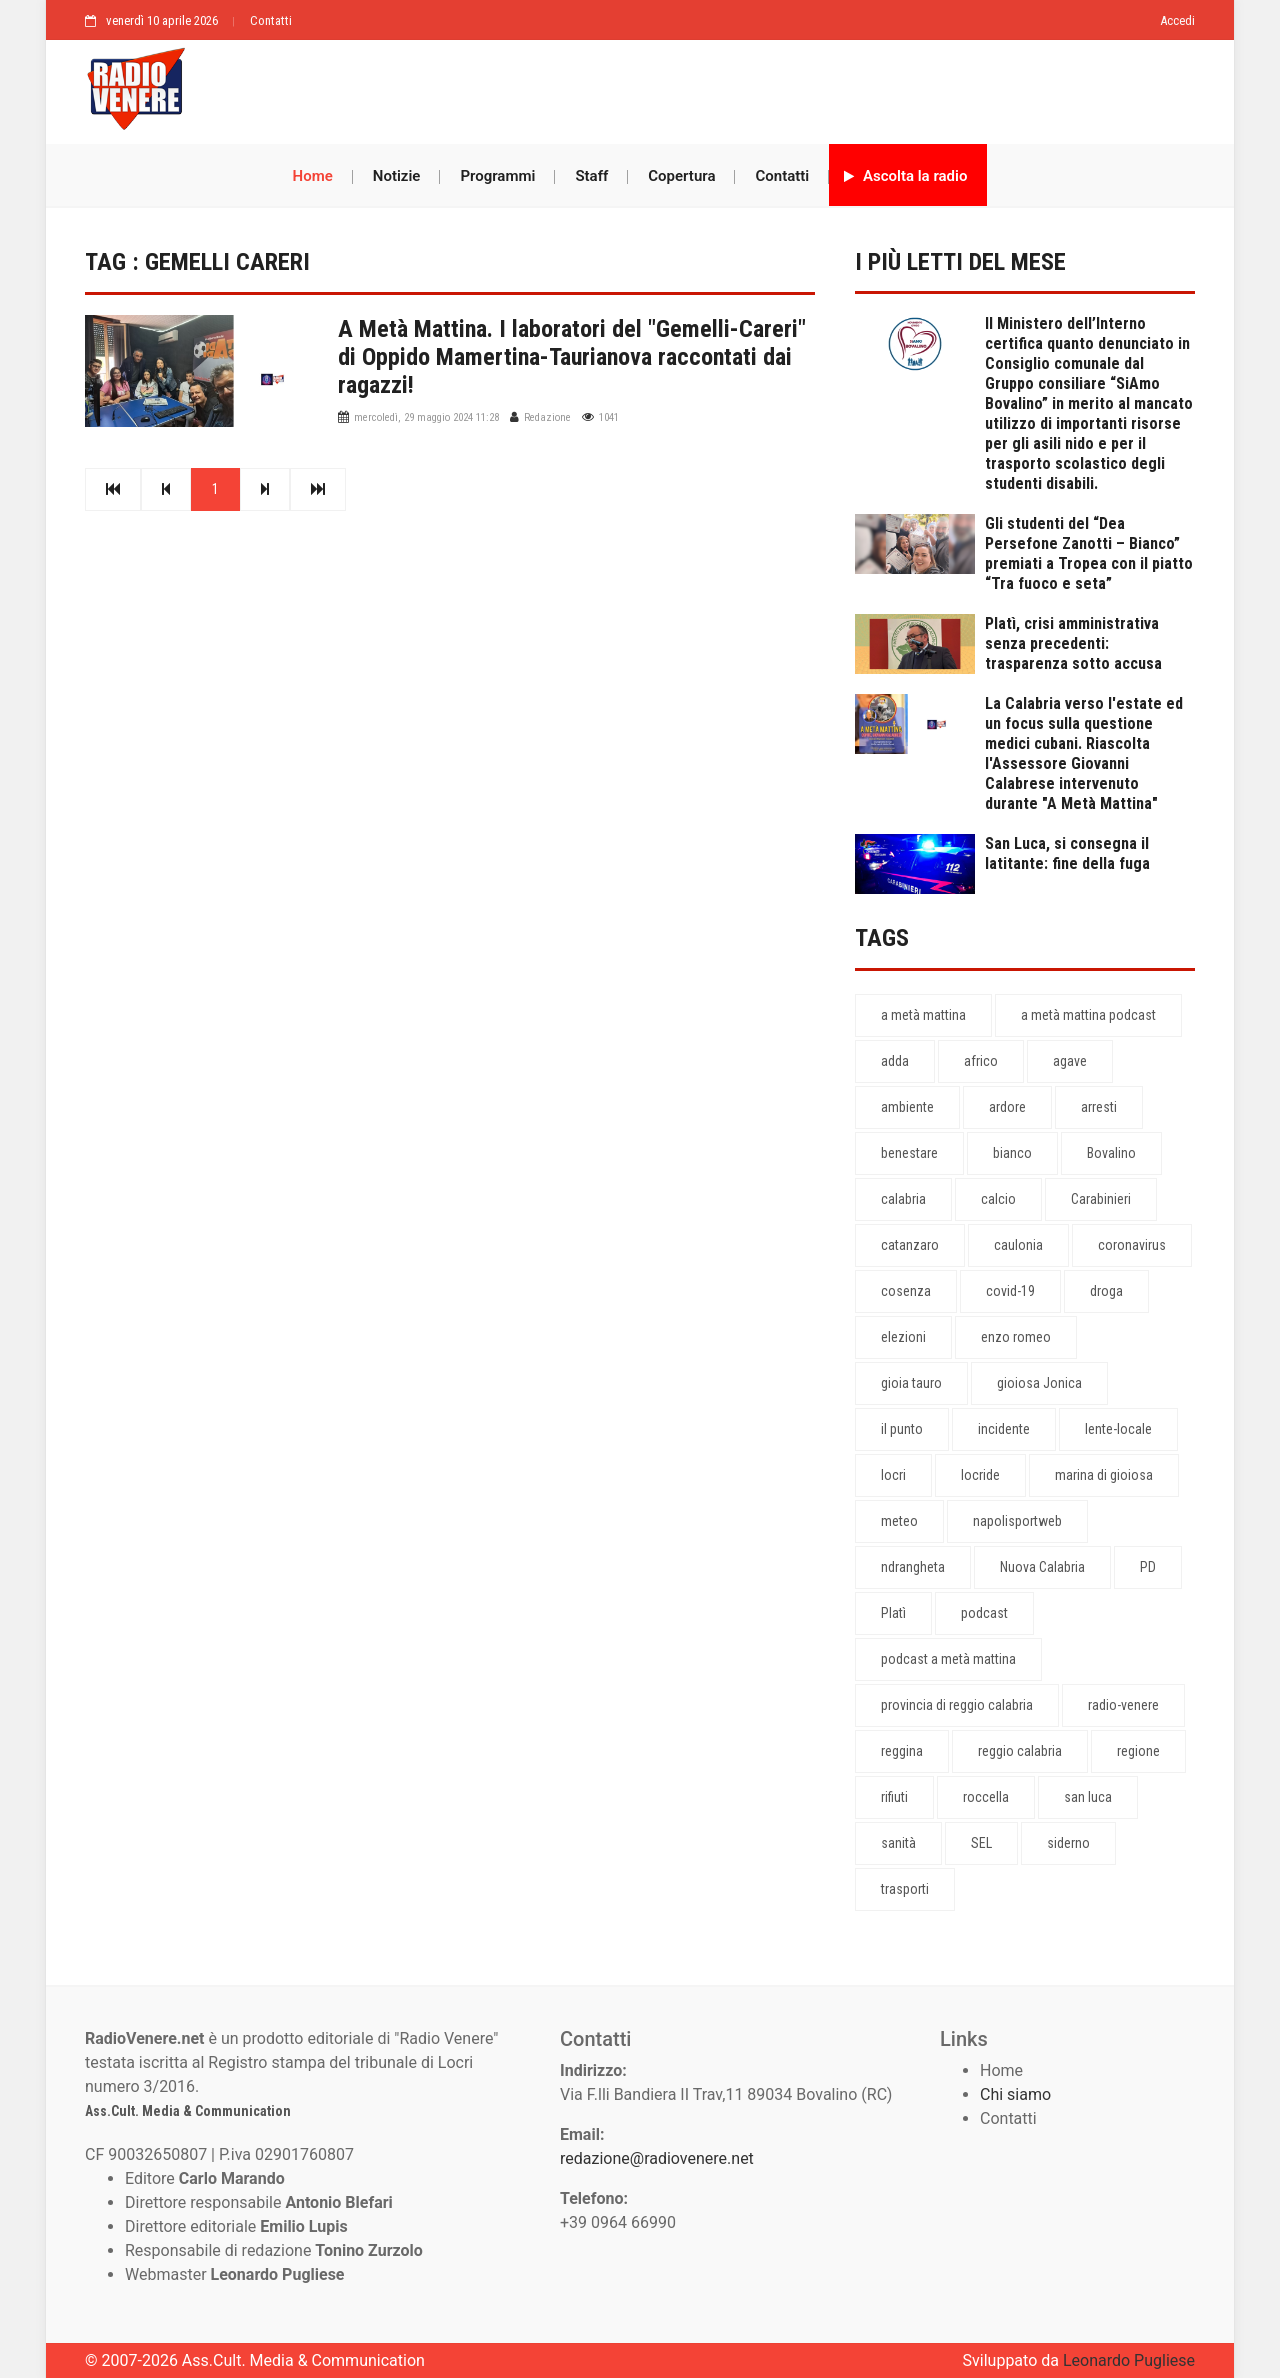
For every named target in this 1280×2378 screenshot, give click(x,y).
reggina (902, 1751)
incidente (1004, 1429)
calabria (903, 1199)
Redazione (547, 417)
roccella (986, 1797)
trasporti (905, 1889)
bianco (1012, 1153)
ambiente (907, 1107)
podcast (984, 1613)
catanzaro (910, 1245)
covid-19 (1010, 1291)
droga (1106, 1291)
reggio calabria (1020, 1751)
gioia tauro (911, 1383)
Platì (893, 1613)
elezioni (903, 1337)
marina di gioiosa (1104, 1475)
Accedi (1177, 20)
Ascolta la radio (905, 176)
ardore (1007, 1107)
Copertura (681, 176)
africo (981, 1061)
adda (895, 1061)
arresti (1099, 1107)
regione (1138, 1751)
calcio (998, 1199)
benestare (909, 1153)
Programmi (497, 176)
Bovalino (1111, 1153)
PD (1148, 1567)
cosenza (906, 1291)
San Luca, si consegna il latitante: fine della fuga (1067, 853)
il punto (902, 1429)
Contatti (271, 20)
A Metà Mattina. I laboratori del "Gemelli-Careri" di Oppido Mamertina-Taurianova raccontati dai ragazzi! (572, 357)
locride (980, 1475)
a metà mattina (923, 1015)
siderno (1068, 1843)
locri (893, 1475)
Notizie (397, 176)
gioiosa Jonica (1039, 1383)
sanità (898, 1843)
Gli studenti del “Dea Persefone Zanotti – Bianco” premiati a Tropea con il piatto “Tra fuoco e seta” (1089, 553)
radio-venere (1123, 1705)
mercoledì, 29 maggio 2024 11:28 (426, 417)
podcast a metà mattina (948, 1659)
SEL (981, 1843)
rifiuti (894, 1797)
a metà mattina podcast (1088, 1015)
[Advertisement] (700, 87)
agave (1070, 1061)
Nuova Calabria (1042, 1567)
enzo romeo (1016, 1337)
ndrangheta (913, 1567)
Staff (591, 176)
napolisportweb (1017, 1521)
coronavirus (1132, 1245)
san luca (1088, 1797)
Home (313, 176)
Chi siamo (1015, 2094)
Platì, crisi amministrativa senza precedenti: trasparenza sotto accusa (1073, 643)
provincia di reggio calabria (957, 1705)
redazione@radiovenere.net (657, 2158)
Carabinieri (1101, 1199)
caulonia (1018, 1245)
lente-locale (1118, 1429)
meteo (899, 1521)
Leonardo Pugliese (1129, 2360)
